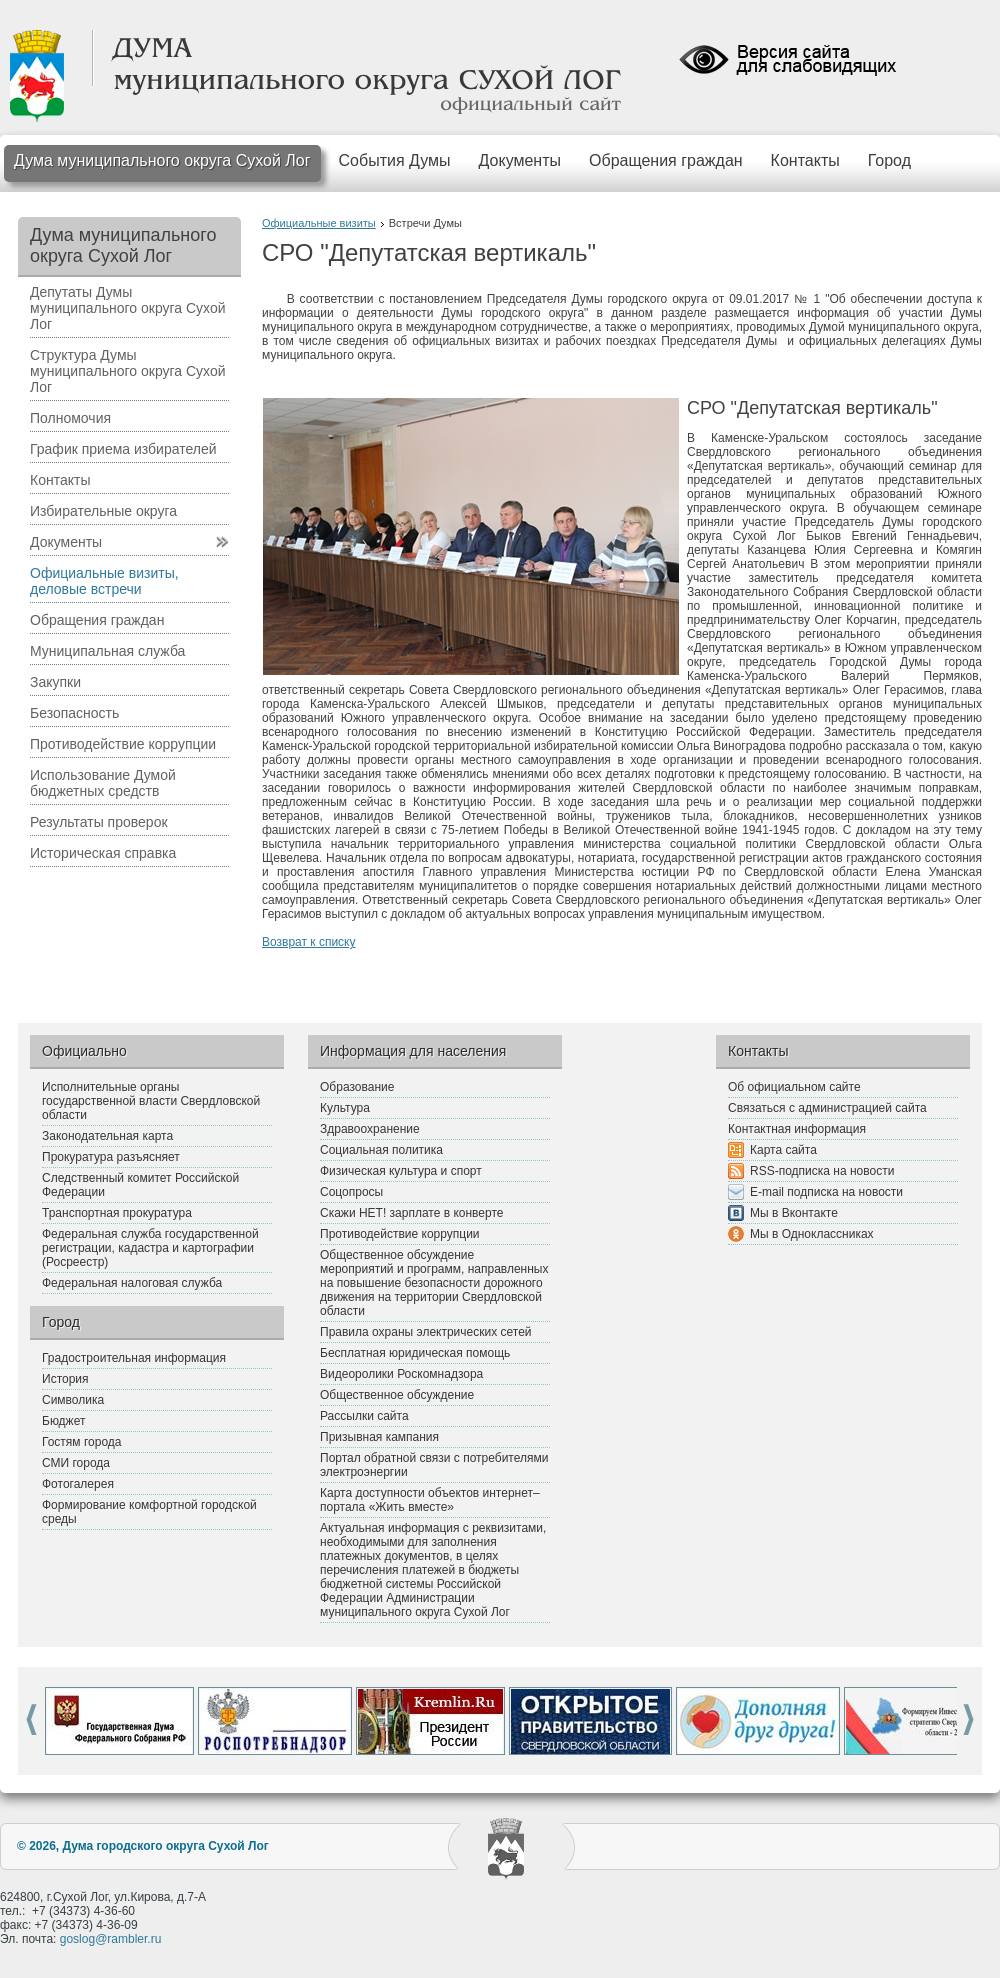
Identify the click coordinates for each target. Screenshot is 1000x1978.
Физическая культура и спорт (401, 1171)
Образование (357, 1087)
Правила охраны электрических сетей (426, 1332)
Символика (73, 1400)
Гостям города (82, 1442)
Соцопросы (351, 1192)
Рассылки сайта (364, 1416)
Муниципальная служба (107, 651)
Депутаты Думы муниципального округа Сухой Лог (128, 308)
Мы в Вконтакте (794, 1213)
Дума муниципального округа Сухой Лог (162, 160)
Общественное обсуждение (397, 1395)
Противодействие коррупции (123, 744)
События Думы (395, 160)
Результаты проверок (99, 822)
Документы (520, 160)
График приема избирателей (123, 449)
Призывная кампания (379, 1437)
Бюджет (63, 1421)
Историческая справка (103, 853)
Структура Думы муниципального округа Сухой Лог (128, 371)
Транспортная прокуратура (117, 1213)
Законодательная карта (107, 1136)
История (65, 1379)
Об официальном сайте (794, 1087)
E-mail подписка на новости (826, 1192)
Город (889, 160)
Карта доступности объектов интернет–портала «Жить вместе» (430, 1500)
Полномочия (70, 418)
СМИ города (76, 1463)
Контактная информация (797, 1129)
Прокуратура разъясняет (111, 1157)
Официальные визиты (319, 223)
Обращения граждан (666, 160)
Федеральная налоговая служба (132, 1283)
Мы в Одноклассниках (812, 1234)
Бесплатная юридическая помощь (415, 1353)
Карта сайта (783, 1150)
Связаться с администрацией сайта (827, 1108)
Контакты (805, 160)
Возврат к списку (309, 942)
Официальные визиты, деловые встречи (104, 581)
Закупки (55, 682)
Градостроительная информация (134, 1358)
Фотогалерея (78, 1484)
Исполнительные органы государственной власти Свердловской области (151, 1101)
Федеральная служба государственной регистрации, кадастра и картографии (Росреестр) (150, 1248)
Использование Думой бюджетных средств (103, 783)
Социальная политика (381, 1150)
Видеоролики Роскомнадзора (401, 1374)
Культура (345, 1108)
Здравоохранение (370, 1129)
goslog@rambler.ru (111, 1939)
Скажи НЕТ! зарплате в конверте (411, 1213)
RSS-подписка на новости (822, 1171)
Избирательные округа (103, 511)
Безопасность (74, 713)
